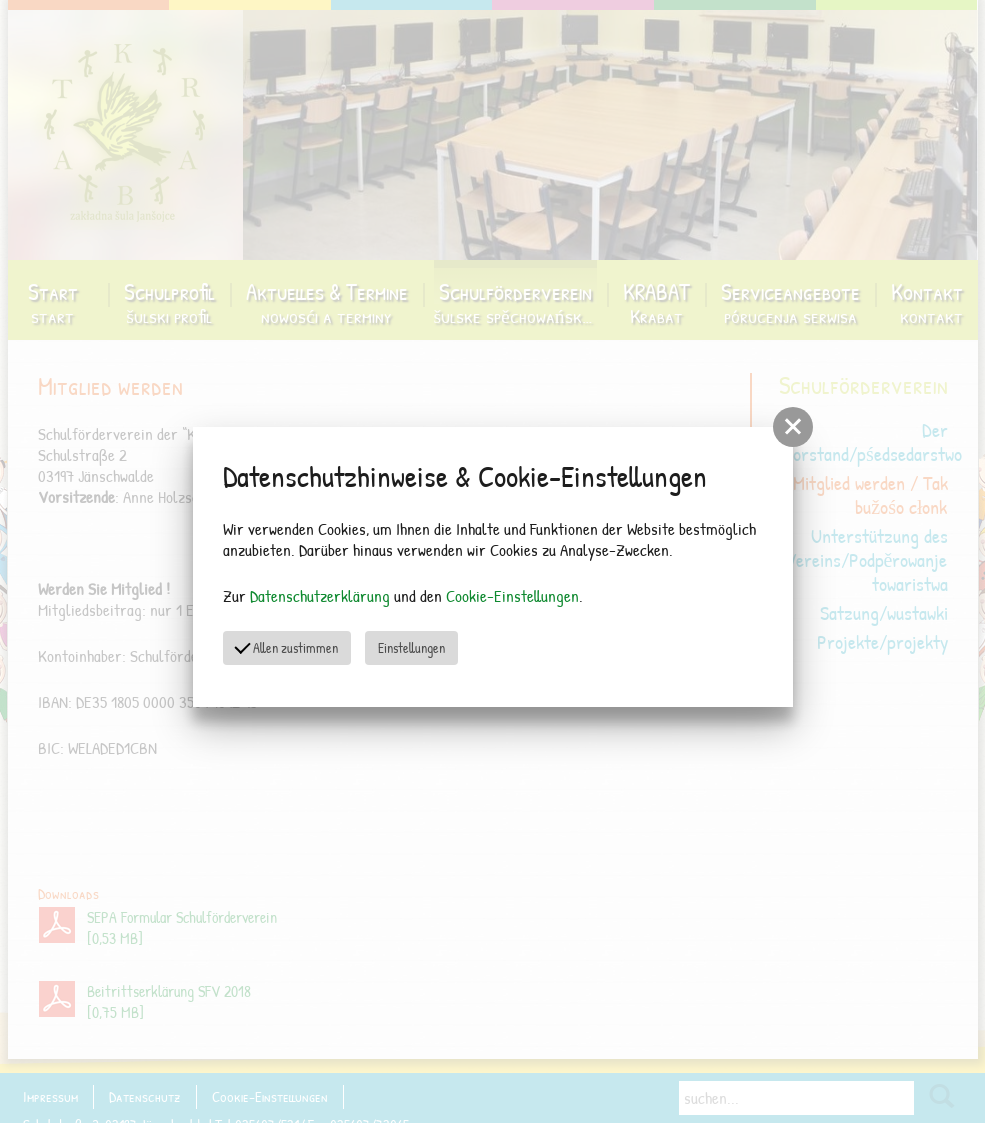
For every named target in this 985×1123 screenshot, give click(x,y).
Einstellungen (411, 647)
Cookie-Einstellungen (512, 595)
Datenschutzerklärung (320, 595)
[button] (793, 427)
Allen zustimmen (287, 646)
